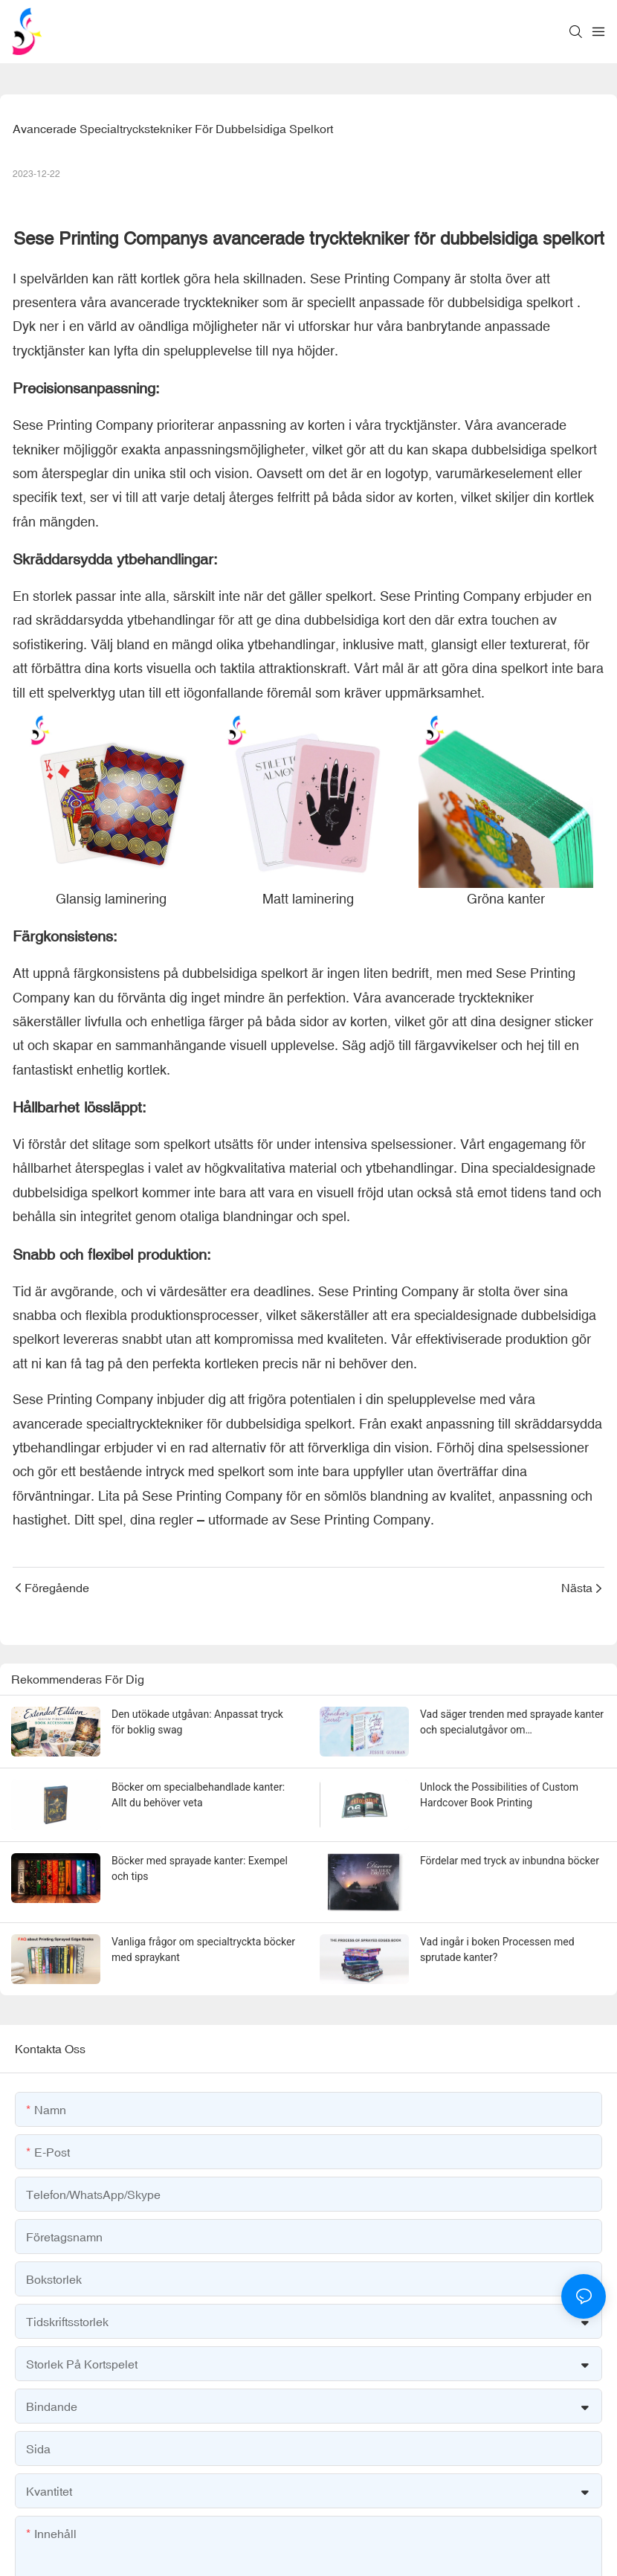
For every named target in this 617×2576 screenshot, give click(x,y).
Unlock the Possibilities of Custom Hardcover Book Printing (499, 1795)
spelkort (549, 302)
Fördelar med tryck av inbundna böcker (509, 1861)
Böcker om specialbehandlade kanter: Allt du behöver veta (198, 1795)
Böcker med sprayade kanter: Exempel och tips (200, 1868)
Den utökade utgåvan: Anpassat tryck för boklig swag (197, 1722)
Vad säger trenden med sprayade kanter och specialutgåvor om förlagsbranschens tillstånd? (512, 1723)
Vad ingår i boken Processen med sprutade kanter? (497, 1949)
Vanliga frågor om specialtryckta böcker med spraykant (203, 1949)
